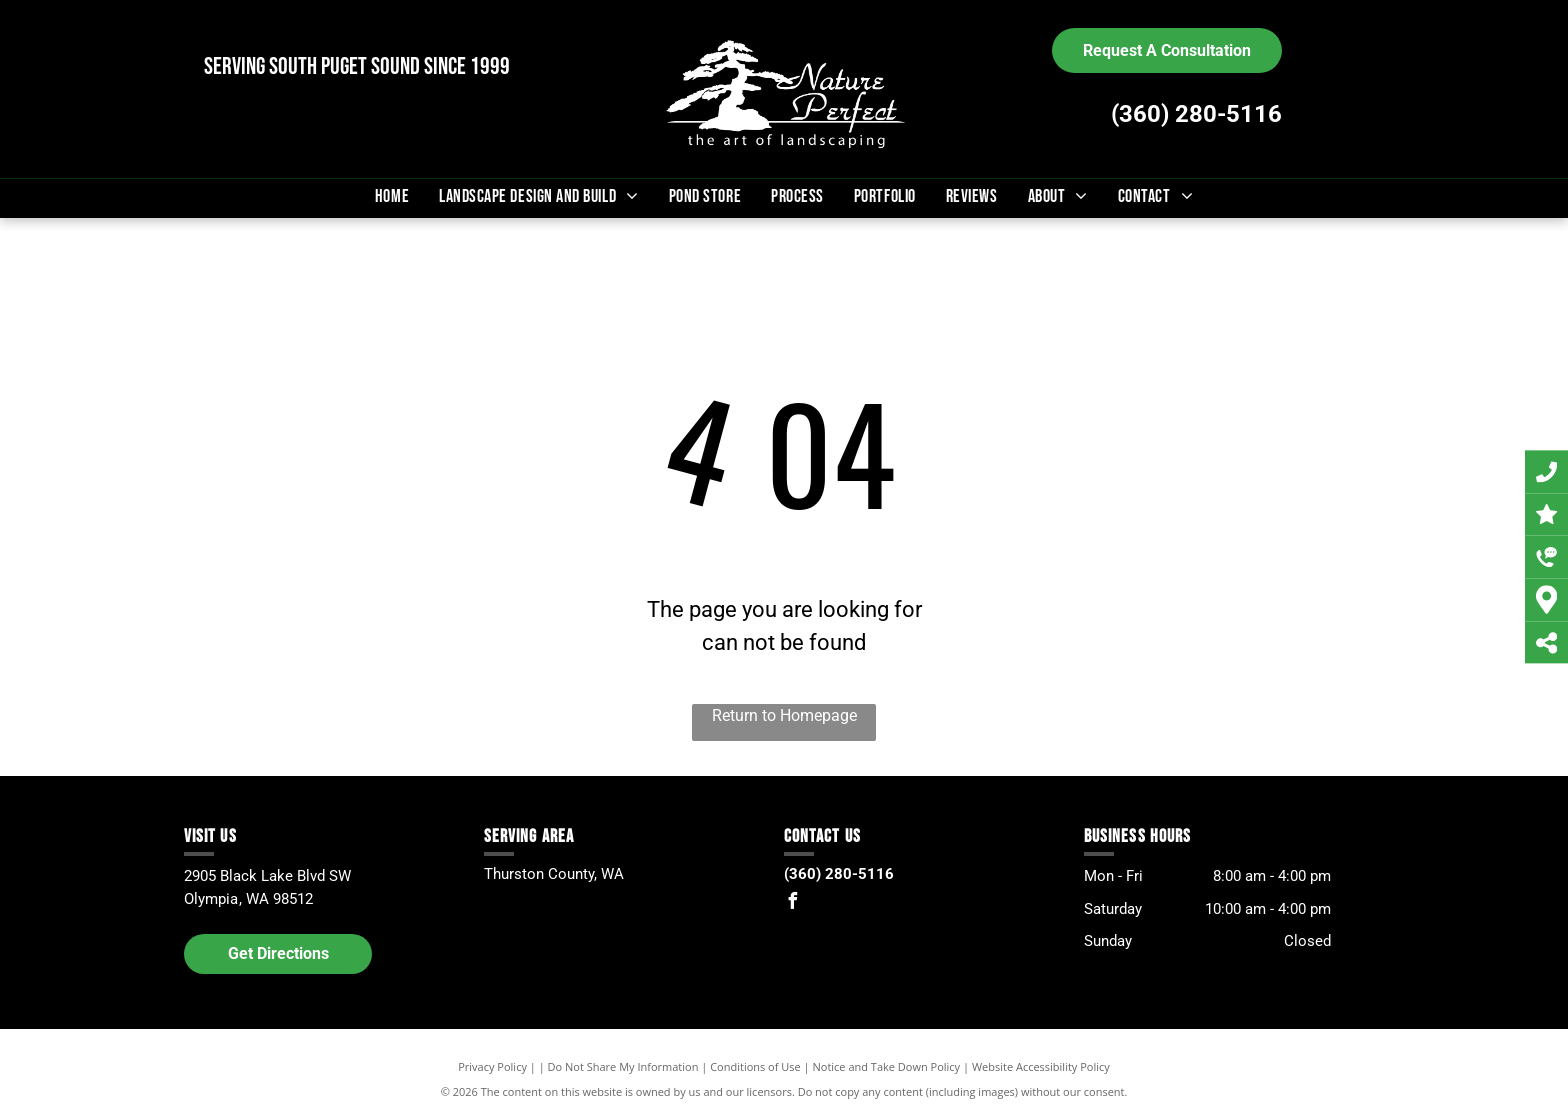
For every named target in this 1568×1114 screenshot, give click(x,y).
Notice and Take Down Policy (887, 1066)
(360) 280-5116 (1196, 114)
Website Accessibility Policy (1041, 1066)
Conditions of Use (755, 1066)
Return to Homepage (784, 715)
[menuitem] (392, 196)
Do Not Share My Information (623, 1066)
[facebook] (792, 903)
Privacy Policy (492, 1066)
